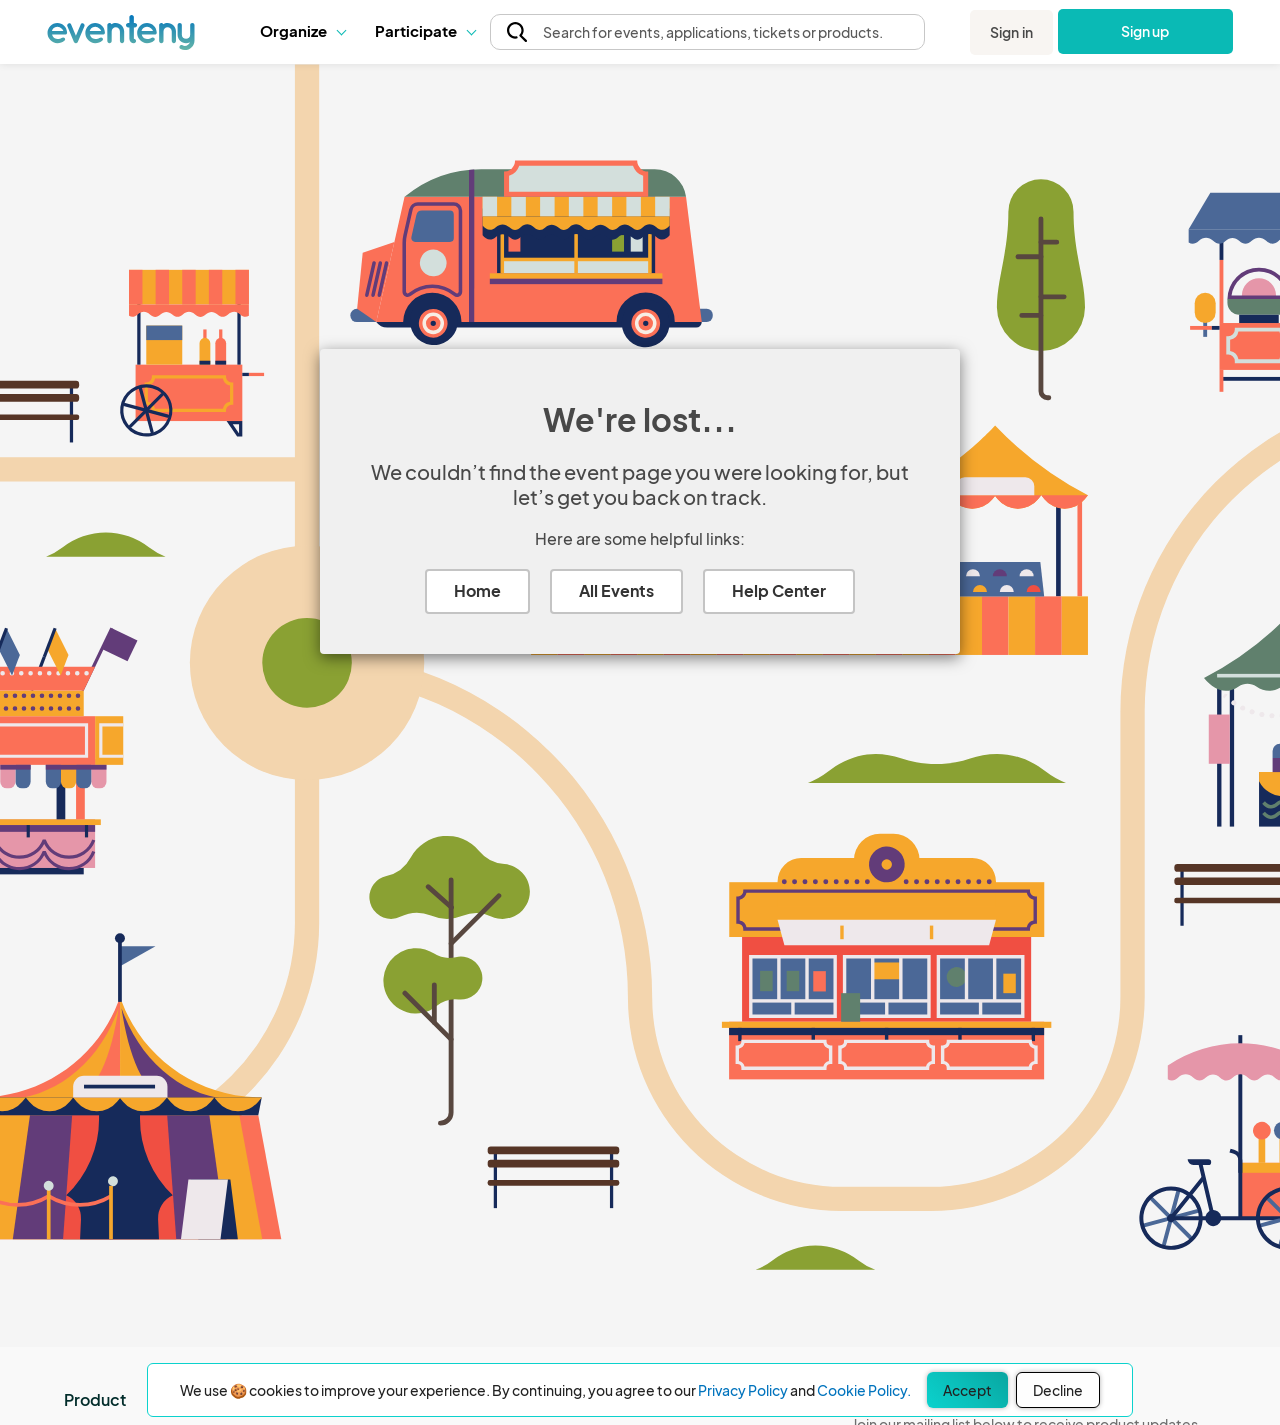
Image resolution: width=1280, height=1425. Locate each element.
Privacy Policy (743, 1390)
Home (477, 590)
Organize (302, 30)
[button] (302, 31)
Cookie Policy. (864, 1390)
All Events (616, 590)
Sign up (1145, 31)
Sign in (1011, 32)
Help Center (779, 590)
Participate (425, 30)
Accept (967, 1390)
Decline (1058, 1390)
